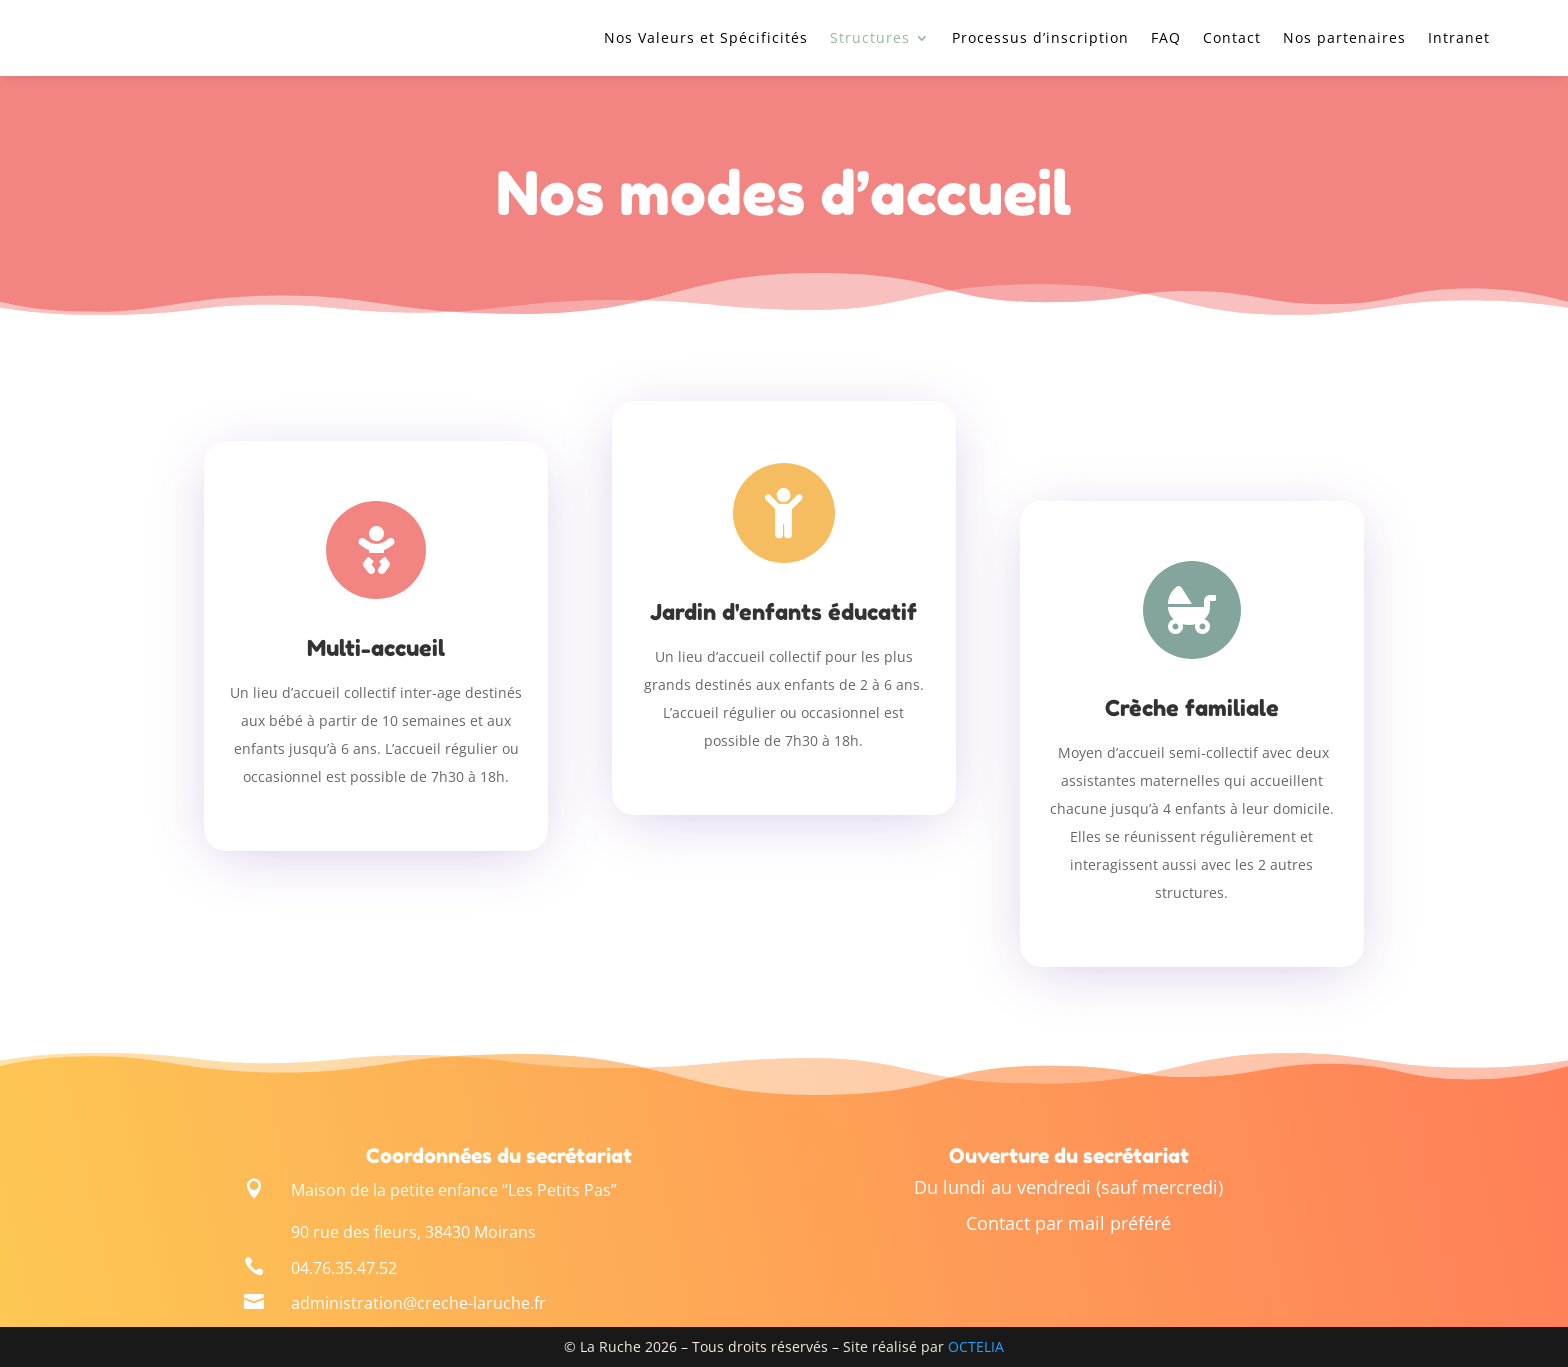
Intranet (1459, 37)
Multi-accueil (376, 648)
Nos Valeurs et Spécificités (706, 37)
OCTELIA (976, 1346)
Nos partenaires (1344, 37)
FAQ (1166, 37)
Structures (870, 37)
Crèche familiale (1192, 708)
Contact (1232, 37)
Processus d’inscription (1040, 37)
